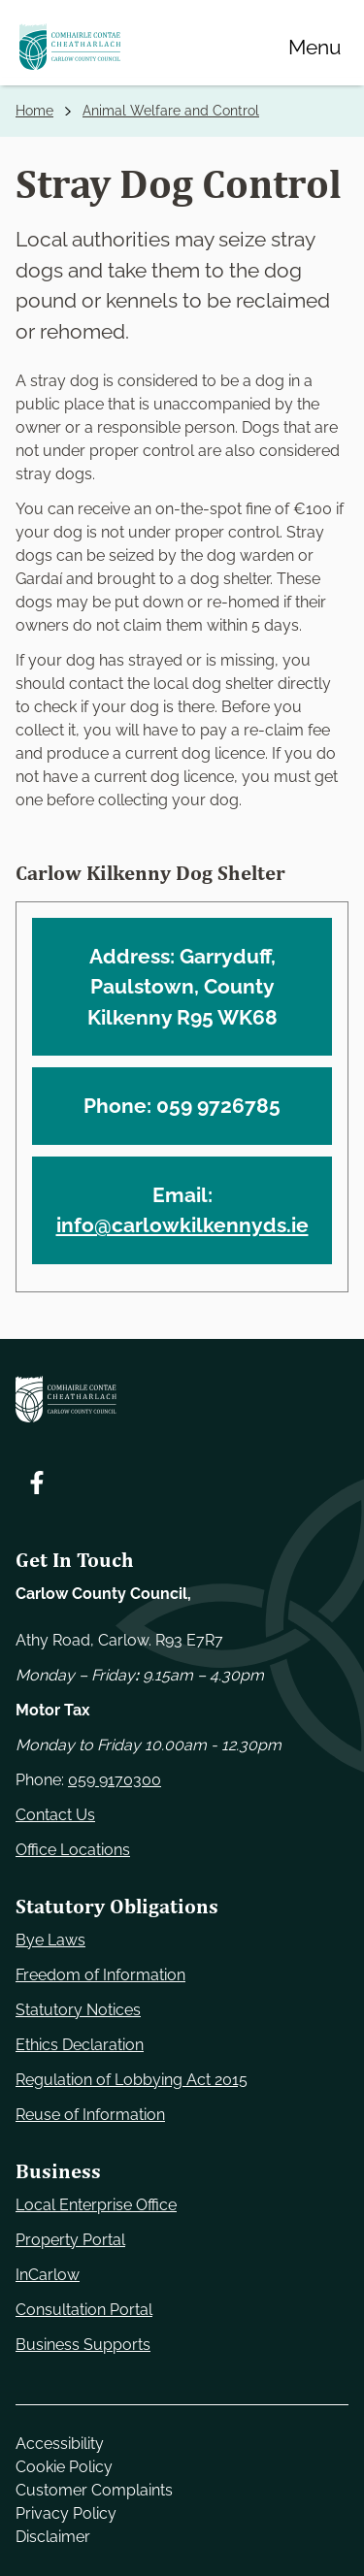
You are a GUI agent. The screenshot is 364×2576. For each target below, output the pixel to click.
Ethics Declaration (80, 2045)
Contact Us (55, 1815)
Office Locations (73, 1850)
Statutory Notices (78, 2010)
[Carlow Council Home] (182, 1399)
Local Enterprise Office (96, 2205)
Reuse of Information (90, 2114)
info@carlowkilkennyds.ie (182, 1225)
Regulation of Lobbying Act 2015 (132, 2080)
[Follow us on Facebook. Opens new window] (37, 1482)
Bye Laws (50, 1940)
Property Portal (70, 2240)
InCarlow (48, 2275)
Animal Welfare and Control (171, 110)
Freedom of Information (100, 1975)
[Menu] (314, 46)
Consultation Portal (84, 2309)
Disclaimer (53, 2536)
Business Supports (83, 2344)
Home (34, 110)
